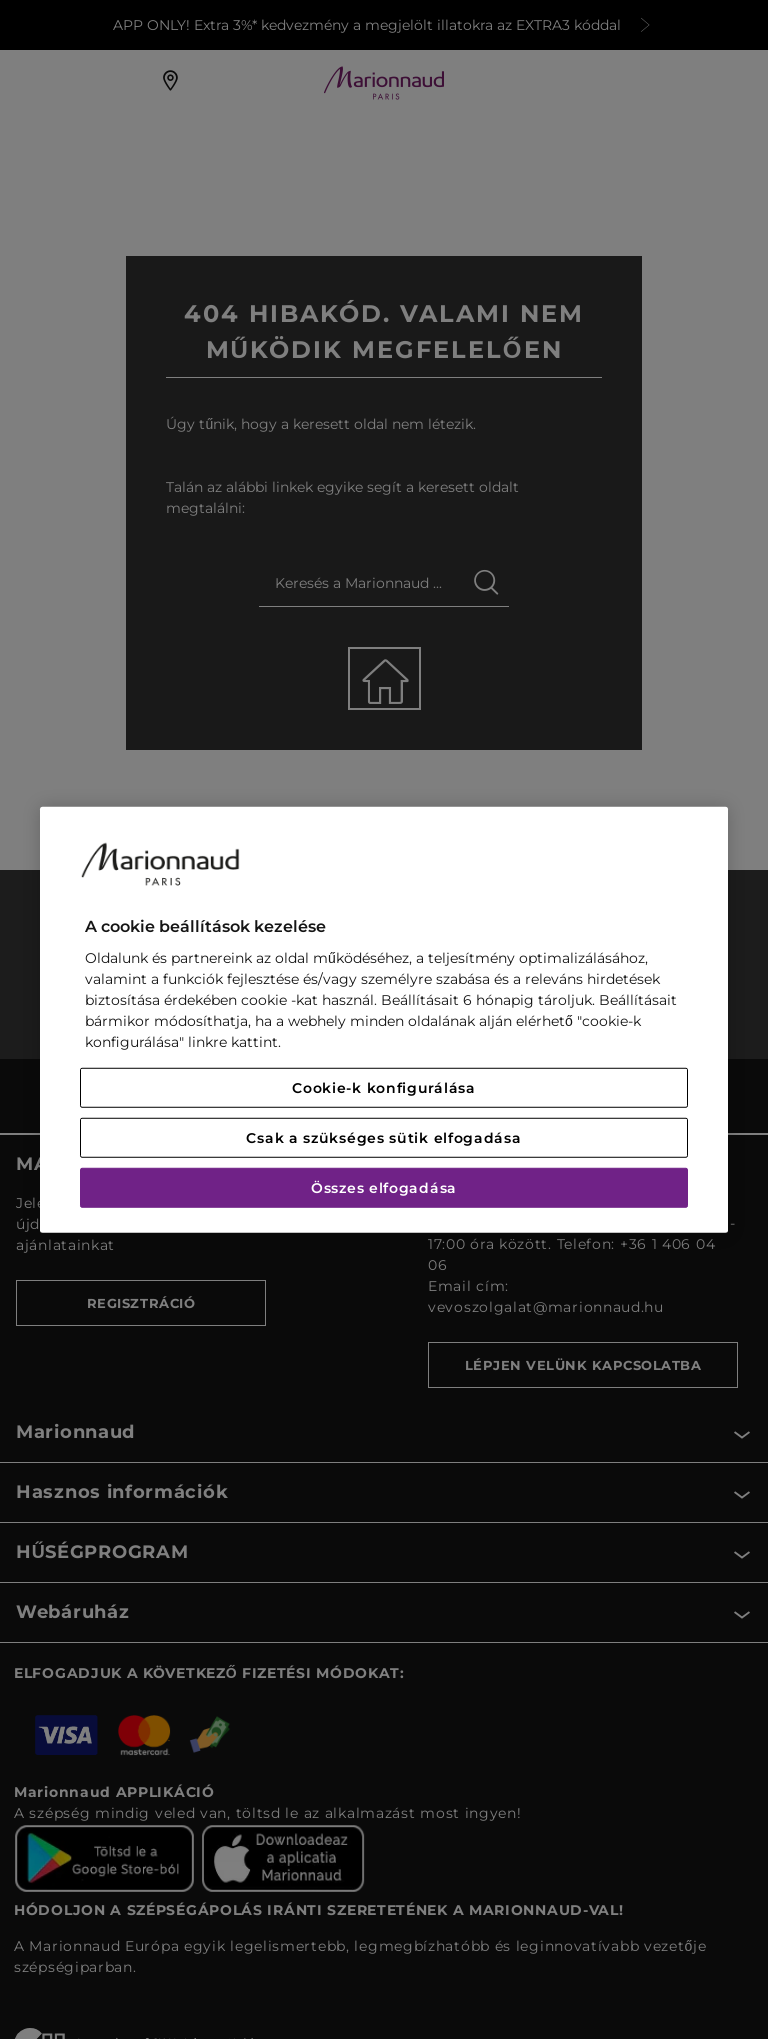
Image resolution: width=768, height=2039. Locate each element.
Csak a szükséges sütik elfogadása (383, 1138)
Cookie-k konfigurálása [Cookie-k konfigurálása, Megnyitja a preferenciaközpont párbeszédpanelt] (383, 1088)
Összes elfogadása (384, 1188)
